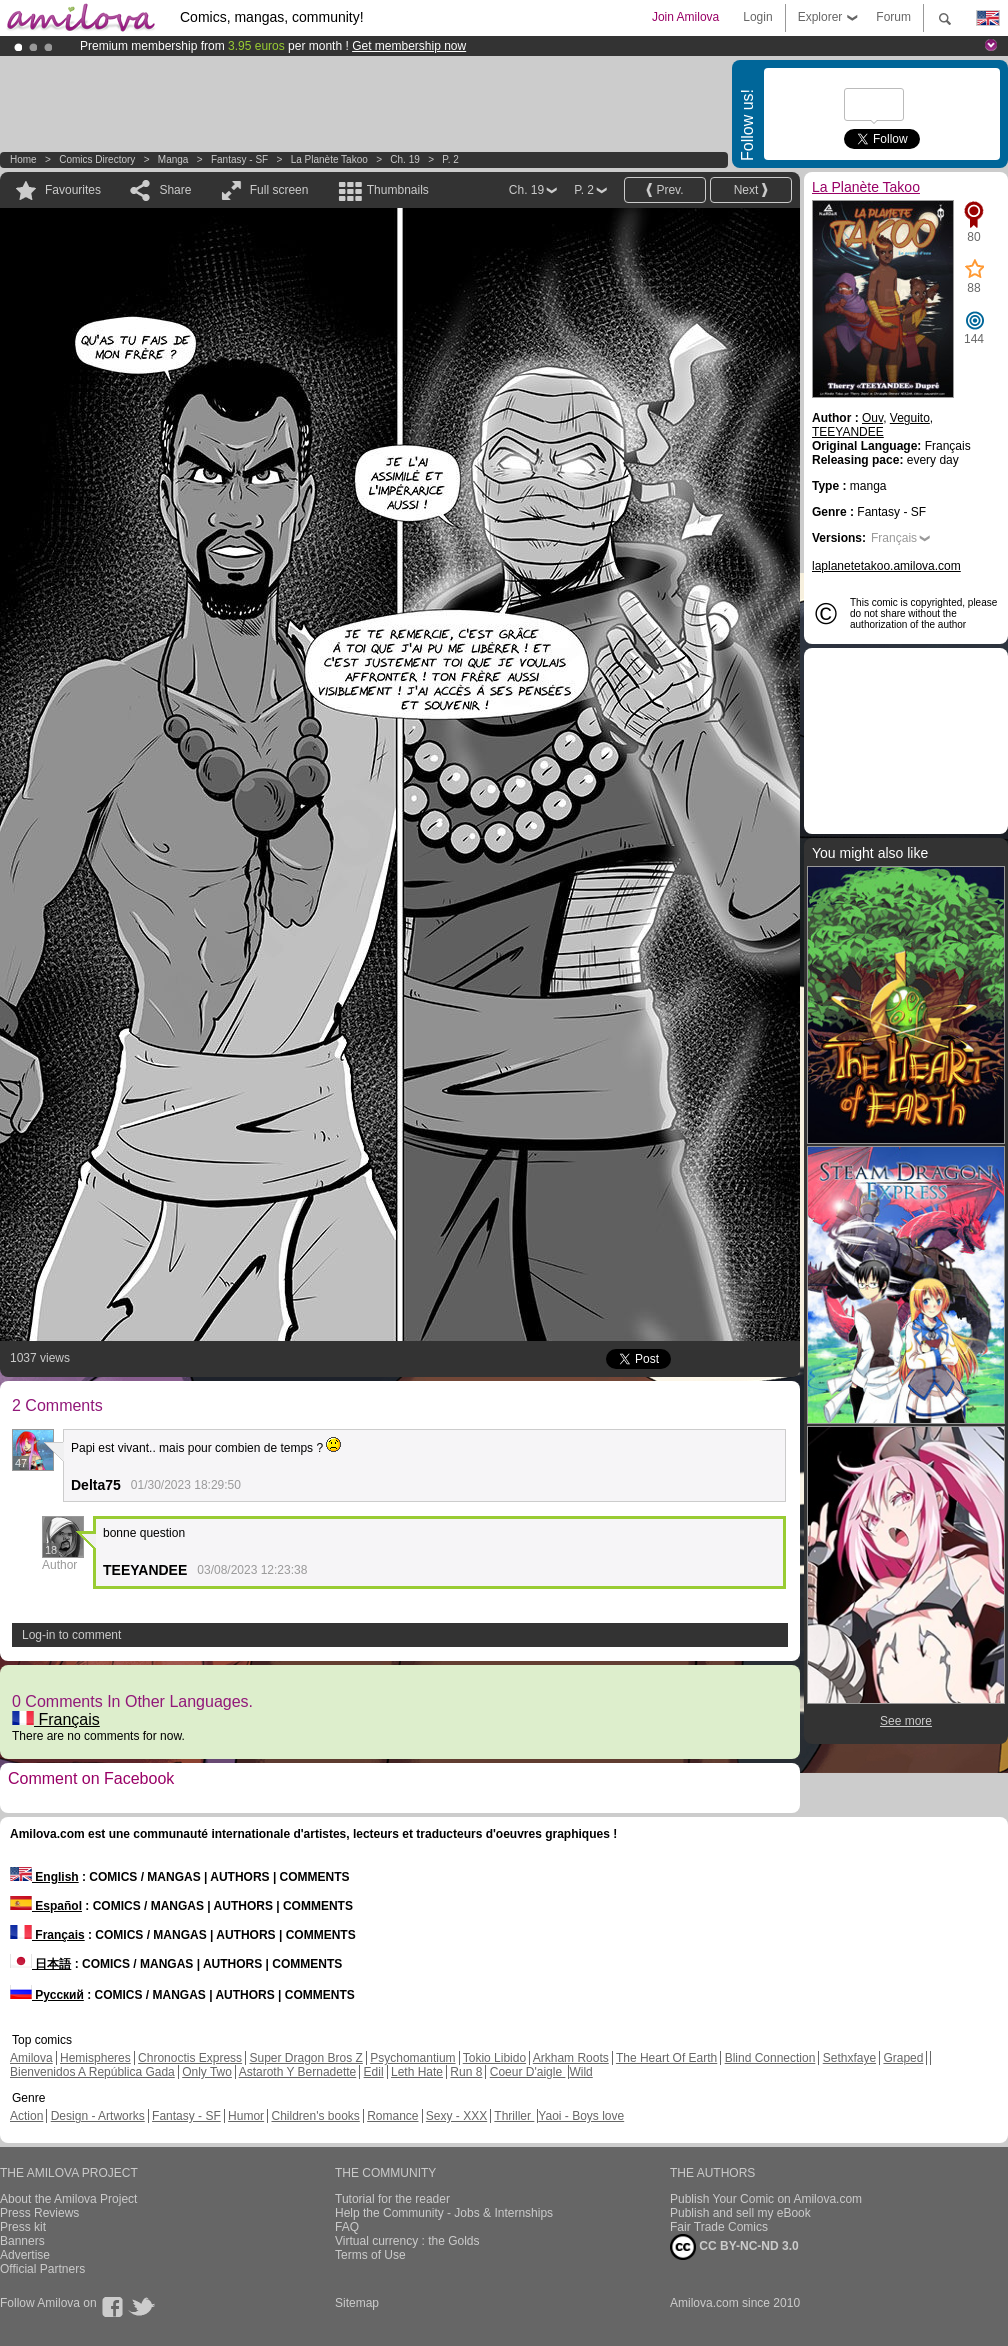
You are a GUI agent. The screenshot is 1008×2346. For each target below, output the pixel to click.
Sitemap (357, 2303)
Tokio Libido (494, 2058)
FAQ (347, 2227)
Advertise (25, 2255)
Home (23, 159)
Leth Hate (417, 2072)
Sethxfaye (849, 2058)
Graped (903, 2058)
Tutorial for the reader (392, 2199)
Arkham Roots (571, 2058)
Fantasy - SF (239, 159)
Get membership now (409, 46)
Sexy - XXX (456, 2116)
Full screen (279, 190)
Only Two (207, 2072)
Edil (374, 2072)
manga (173, 159)
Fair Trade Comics (719, 2227)
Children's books (315, 2116)
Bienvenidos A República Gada (92, 2072)
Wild (580, 2072)
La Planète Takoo (329, 159)
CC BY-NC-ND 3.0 (734, 2247)
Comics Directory (97, 159)
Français (56, 1719)
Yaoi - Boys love (581, 2116)
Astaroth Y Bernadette (298, 2072)
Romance (392, 2116)
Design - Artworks (98, 2116)
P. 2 (450, 159)
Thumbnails (398, 190)
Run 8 (466, 2072)
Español (46, 1906)
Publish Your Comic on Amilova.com (766, 2199)
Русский (47, 1995)
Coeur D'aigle (528, 2072)
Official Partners (42, 2269)
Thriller (514, 2116)
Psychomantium (412, 2058)
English (44, 1877)
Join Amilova (685, 17)
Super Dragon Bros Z (305, 2058)
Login (757, 17)
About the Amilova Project (68, 2199)
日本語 (40, 1964)
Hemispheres (95, 2058)
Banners (22, 2241)
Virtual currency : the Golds (407, 2241)
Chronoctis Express (190, 2058)
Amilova (31, 2058)
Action (26, 2116)
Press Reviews (39, 2213)
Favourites (73, 190)
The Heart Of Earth (666, 2058)
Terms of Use (370, 2255)
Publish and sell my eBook (740, 2213)
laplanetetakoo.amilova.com (886, 566)
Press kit (23, 2227)
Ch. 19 (404, 159)
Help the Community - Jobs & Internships (444, 2213)
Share (175, 190)
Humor (246, 2116)
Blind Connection (770, 2058)
